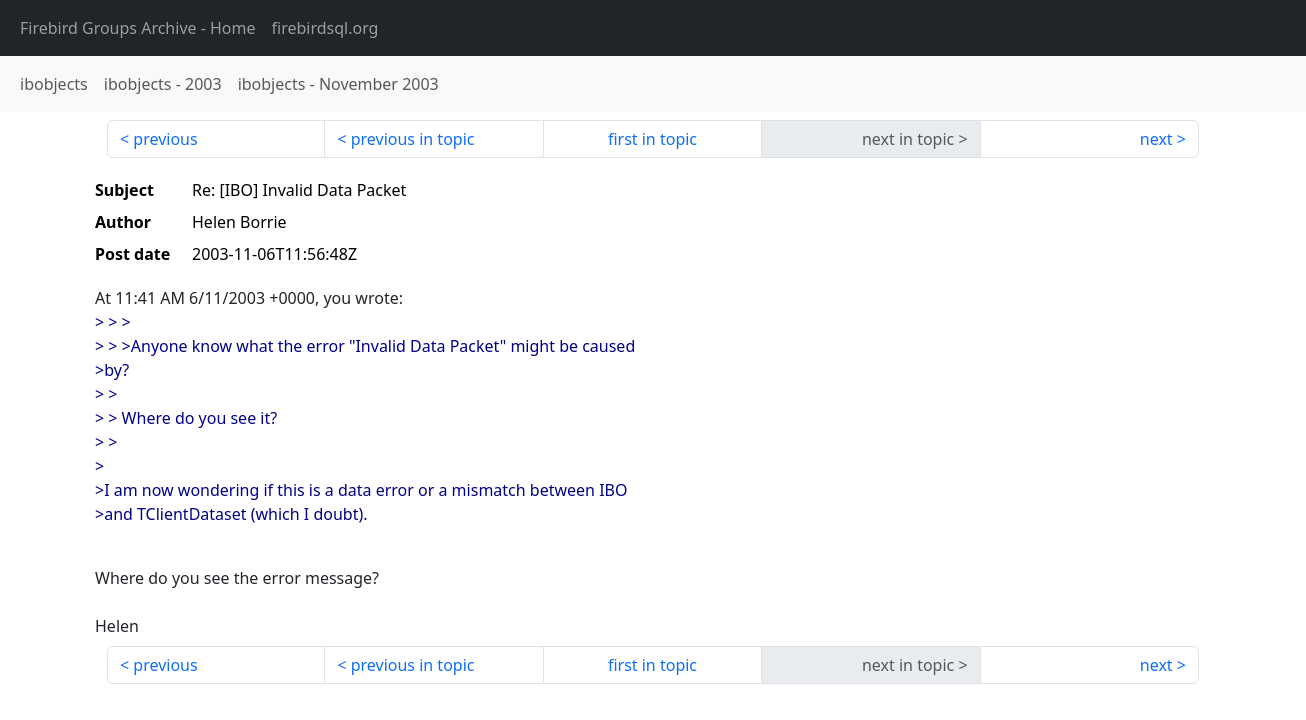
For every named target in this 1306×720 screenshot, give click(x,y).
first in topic (652, 139)
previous (165, 139)
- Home (138, 28)
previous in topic (413, 139)
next (1156, 139)
